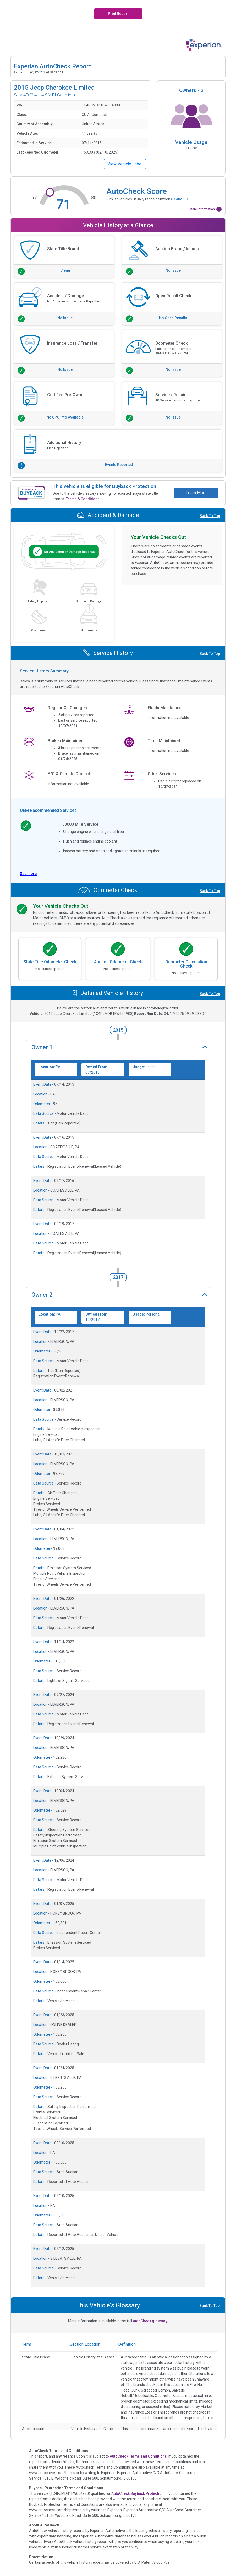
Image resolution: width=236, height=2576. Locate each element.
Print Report (118, 14)
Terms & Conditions (83, 499)
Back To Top (210, 516)
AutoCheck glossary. (150, 2321)
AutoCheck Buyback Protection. (138, 2493)
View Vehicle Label (124, 163)
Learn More (196, 492)
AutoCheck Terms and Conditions (138, 2456)
